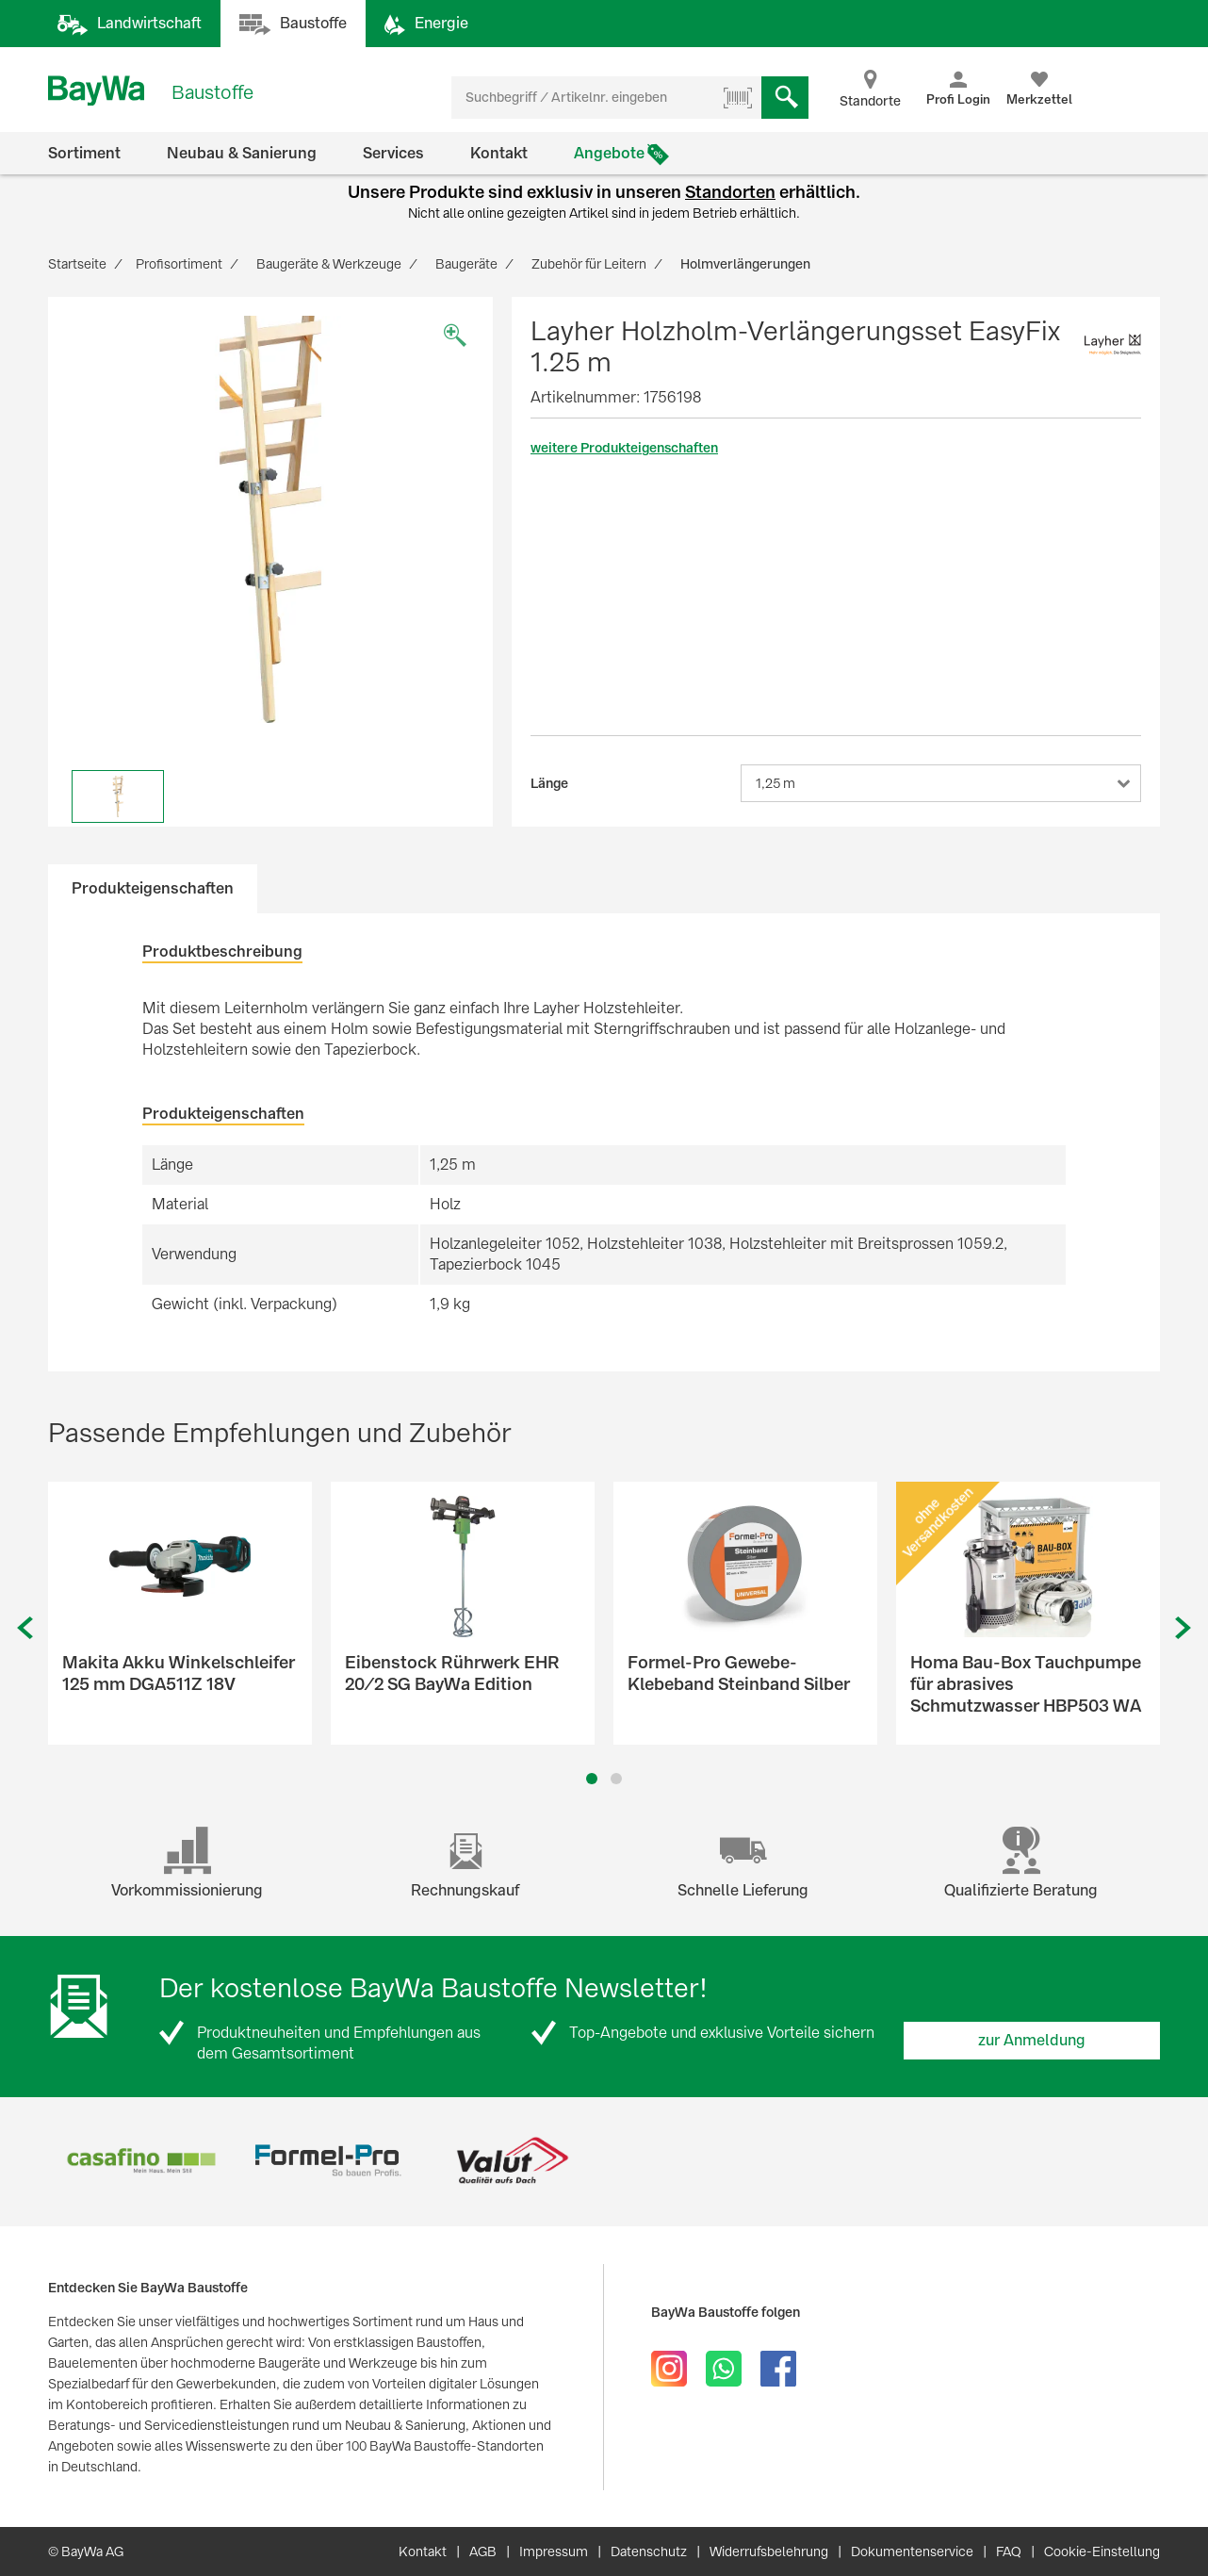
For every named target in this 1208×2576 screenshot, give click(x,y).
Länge (549, 783)
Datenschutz (649, 2551)
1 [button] (592, 1778)
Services (393, 153)
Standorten (730, 192)
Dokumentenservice (912, 2551)
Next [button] (1183, 1628)
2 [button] (616, 1778)
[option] (270, 519)
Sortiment (84, 153)
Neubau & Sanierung (242, 153)
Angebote (609, 153)
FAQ (1008, 2551)
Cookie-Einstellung (1102, 2551)
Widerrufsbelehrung (769, 2551)
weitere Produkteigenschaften (624, 447)
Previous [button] (24, 1628)
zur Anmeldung (1032, 2040)
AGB (483, 2551)
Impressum (553, 2551)
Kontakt (499, 153)
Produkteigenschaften (153, 888)
